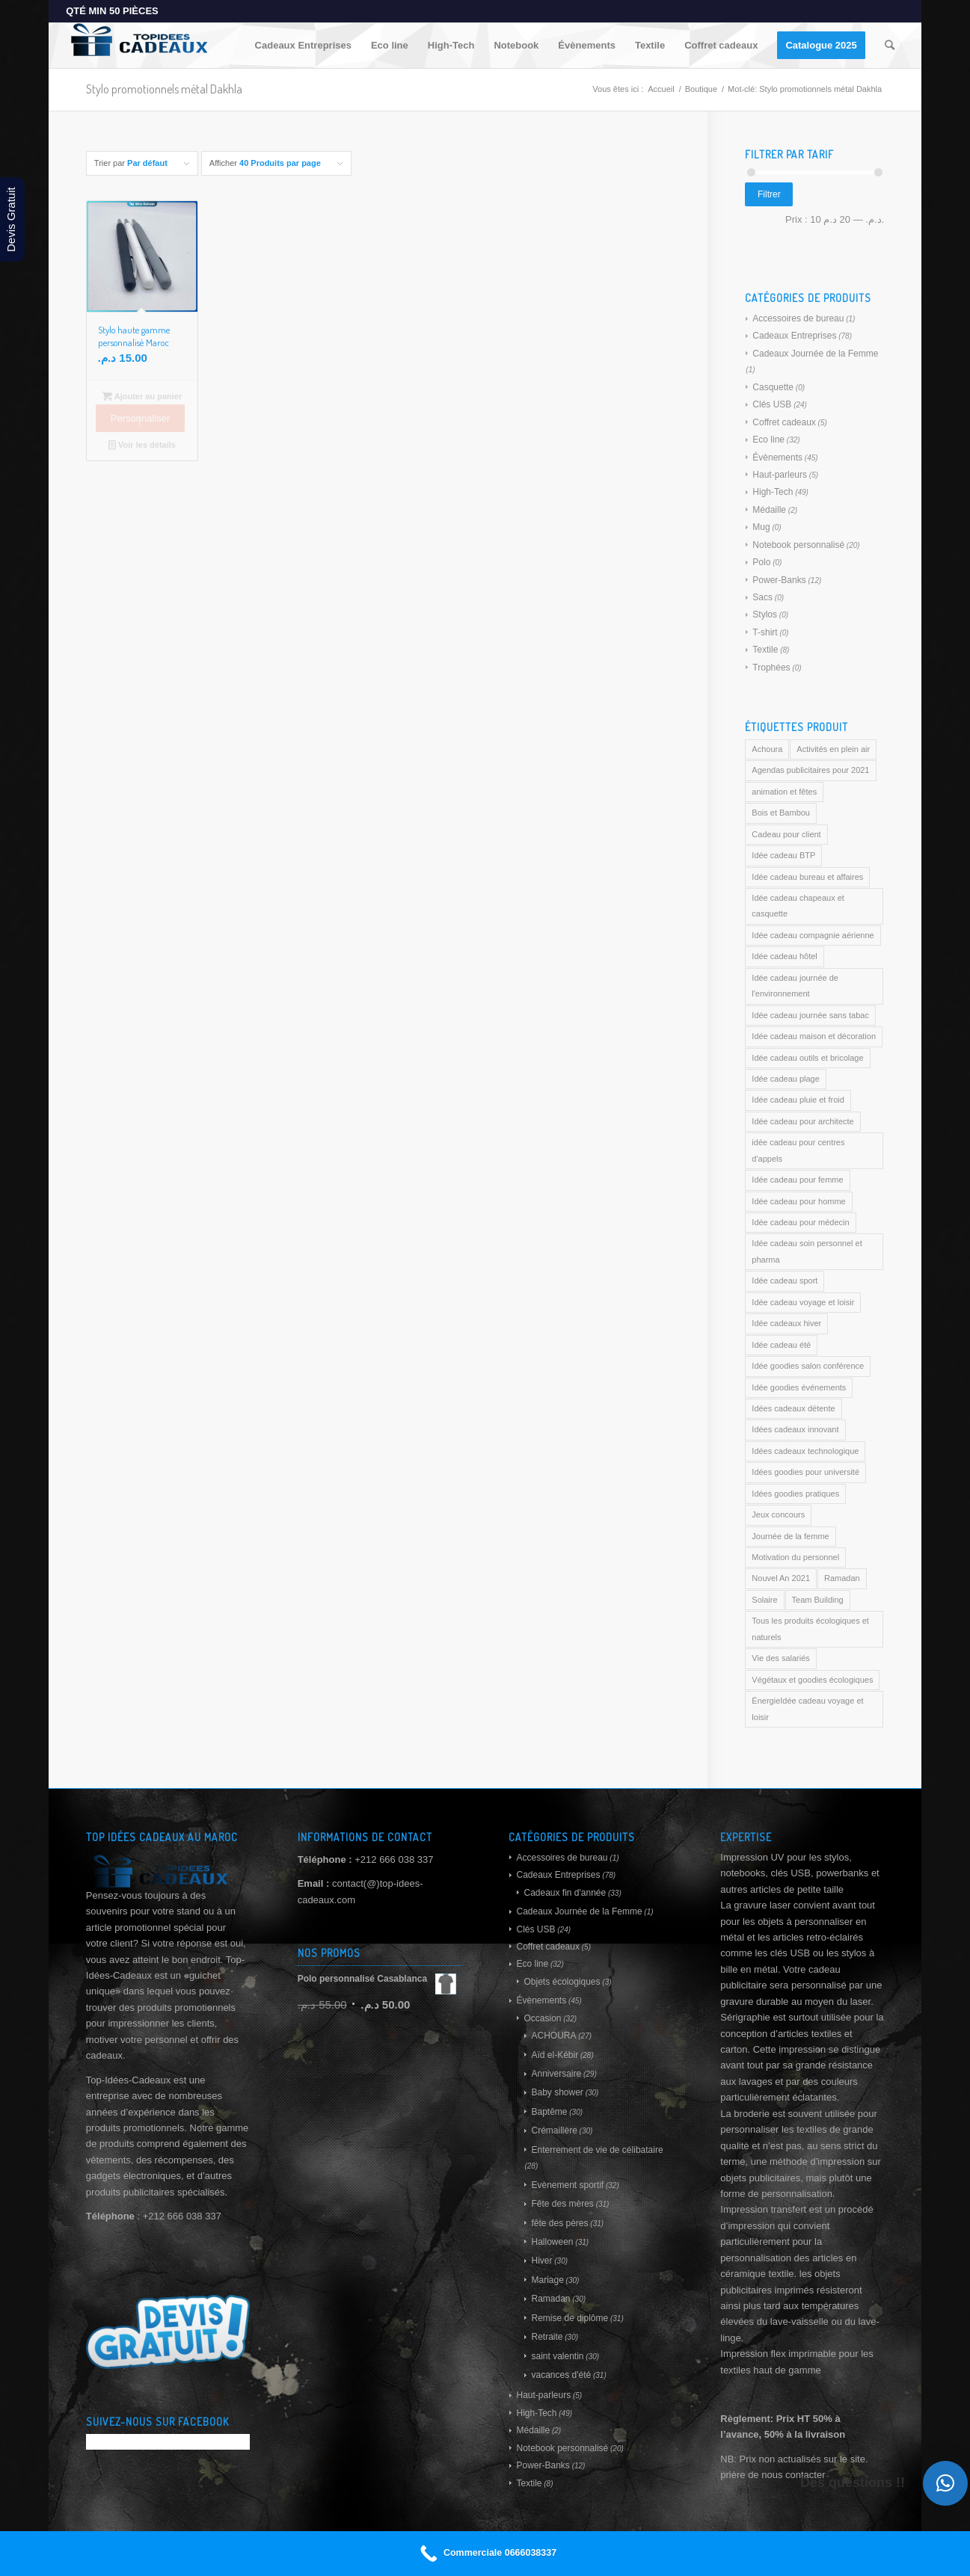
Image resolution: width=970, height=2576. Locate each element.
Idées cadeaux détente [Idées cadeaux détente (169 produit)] (793, 1408)
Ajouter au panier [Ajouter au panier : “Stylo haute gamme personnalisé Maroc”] (142, 396)
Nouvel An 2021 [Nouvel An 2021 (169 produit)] (781, 1578)
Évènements (777, 457)
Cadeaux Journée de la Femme (815, 353)
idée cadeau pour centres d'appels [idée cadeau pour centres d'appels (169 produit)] (798, 1150)
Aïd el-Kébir (554, 2055)
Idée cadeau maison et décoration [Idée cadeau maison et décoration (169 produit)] (814, 1036)
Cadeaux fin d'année (565, 1893)
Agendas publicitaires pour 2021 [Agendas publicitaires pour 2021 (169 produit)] (810, 769)
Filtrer (769, 194)
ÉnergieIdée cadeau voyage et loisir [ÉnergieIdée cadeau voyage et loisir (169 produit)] (807, 1708)
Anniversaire (556, 2073)
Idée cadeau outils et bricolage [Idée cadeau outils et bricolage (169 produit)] (807, 1057)
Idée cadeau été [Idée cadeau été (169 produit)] (781, 1344)
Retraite (546, 2337)
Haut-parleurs (779, 474)
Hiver (541, 2260)
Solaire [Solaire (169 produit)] (764, 1599)
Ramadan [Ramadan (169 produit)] (842, 1578)
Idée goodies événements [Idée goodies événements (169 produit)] (799, 1387)
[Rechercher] (889, 45)
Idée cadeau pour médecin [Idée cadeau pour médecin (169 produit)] (800, 1222)
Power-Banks (778, 580)
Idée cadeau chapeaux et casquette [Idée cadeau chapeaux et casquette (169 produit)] (798, 905)
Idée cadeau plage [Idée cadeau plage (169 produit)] (786, 1078)
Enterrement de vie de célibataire (597, 2150)
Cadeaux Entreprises (794, 335)
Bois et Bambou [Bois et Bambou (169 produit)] (781, 812)
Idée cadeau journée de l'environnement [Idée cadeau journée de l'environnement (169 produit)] (795, 985)
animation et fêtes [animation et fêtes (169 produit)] (784, 791)
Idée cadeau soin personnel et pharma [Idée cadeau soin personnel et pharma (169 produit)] (807, 1251)
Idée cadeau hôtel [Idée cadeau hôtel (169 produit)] (784, 956)
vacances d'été (561, 2375)
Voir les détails (142, 445)
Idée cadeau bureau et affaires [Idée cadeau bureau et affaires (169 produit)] (807, 876)
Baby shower (557, 2092)
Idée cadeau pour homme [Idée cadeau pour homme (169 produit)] (798, 1201)
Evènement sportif (567, 2185)
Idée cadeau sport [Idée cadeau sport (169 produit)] (784, 1280)
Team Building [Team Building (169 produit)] (818, 1599)
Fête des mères (562, 2203)
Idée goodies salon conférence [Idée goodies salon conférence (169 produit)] (808, 1365)
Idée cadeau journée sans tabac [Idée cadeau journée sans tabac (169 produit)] (810, 1015)
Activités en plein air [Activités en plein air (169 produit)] (833, 749)
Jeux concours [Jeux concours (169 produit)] (778, 1514)
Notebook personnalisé (798, 545)
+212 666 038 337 (393, 1859)
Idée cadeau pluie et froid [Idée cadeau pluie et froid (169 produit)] (798, 1099)
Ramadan (550, 2298)
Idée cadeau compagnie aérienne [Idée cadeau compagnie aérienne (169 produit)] (813, 935)
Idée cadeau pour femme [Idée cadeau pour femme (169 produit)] (797, 1179)
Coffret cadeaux (784, 422)
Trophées (771, 667)
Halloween (552, 2242)
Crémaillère (554, 2130)
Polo (761, 562)
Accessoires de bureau (798, 318)
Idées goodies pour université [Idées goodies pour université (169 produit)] (805, 1471)
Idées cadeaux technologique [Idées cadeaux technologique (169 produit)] (805, 1450)
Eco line (768, 439)
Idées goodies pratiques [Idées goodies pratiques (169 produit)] (795, 1493)
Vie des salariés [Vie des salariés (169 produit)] (780, 1658)
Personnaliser (141, 418)
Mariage (547, 2280)
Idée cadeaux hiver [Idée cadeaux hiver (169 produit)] (786, 1323)
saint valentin (557, 2356)
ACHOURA (553, 2035)
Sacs (762, 597)
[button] (945, 2483)
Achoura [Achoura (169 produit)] (767, 749)
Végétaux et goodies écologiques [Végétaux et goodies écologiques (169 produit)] (812, 1679)
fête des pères (559, 2223)
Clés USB (771, 404)
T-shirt (764, 632)
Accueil (661, 88)
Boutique (701, 88)
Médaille (769, 510)
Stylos (764, 614)
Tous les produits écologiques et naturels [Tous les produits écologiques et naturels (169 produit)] (810, 1628)
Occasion (542, 2018)
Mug (761, 527)
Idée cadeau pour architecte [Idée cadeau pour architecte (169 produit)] (802, 1121)
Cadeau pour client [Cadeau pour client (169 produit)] (786, 834)
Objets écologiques (562, 1981)
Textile (765, 649)
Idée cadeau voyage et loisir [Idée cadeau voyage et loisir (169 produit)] (803, 1302)
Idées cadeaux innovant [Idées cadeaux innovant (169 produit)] (795, 1429)
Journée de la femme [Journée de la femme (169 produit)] (790, 1536)
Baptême (549, 2112)
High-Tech (772, 492)
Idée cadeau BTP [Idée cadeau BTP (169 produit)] (783, 855)
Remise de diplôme (569, 2318)
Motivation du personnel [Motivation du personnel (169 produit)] (795, 1557)
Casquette (773, 387)
